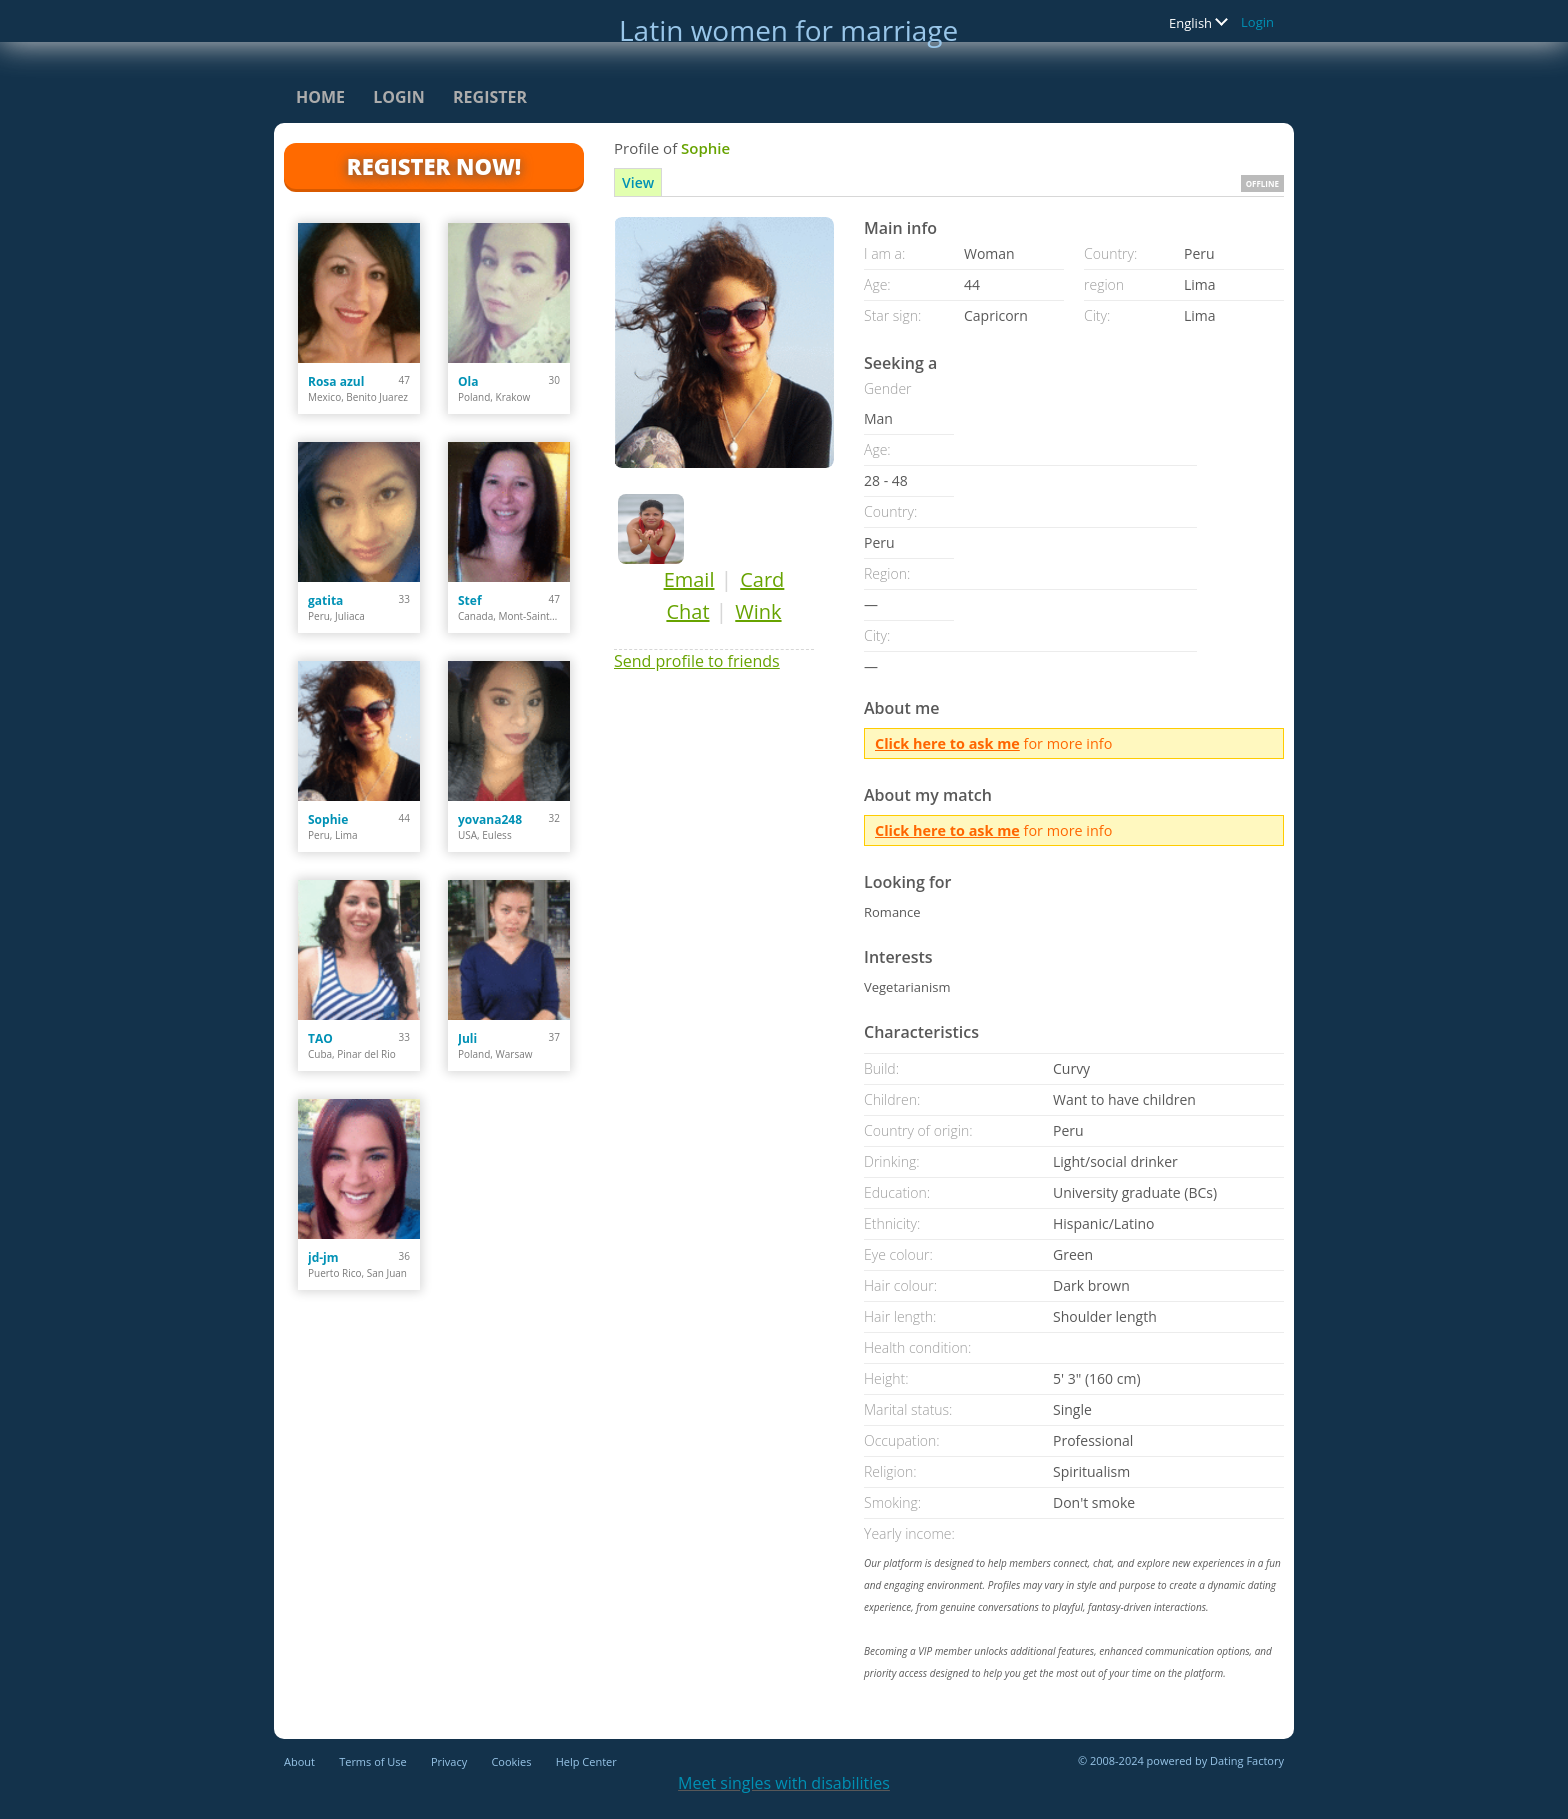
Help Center (586, 1761)
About (299, 1761)
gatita (325, 600)
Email (689, 579)
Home (320, 97)
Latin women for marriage (788, 30)
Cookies (511, 1761)
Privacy (449, 1761)
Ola (468, 381)
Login (1257, 22)
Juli (467, 1038)
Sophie (328, 819)
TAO (320, 1038)
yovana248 (490, 819)
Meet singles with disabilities (784, 1783)
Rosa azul (336, 381)
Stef (470, 600)
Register (490, 97)
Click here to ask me (947, 743)
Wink (758, 611)
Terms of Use (373, 1761)
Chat (687, 611)
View (638, 182)
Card (762, 579)
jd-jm (323, 1257)
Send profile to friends (697, 661)
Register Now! (434, 166)
